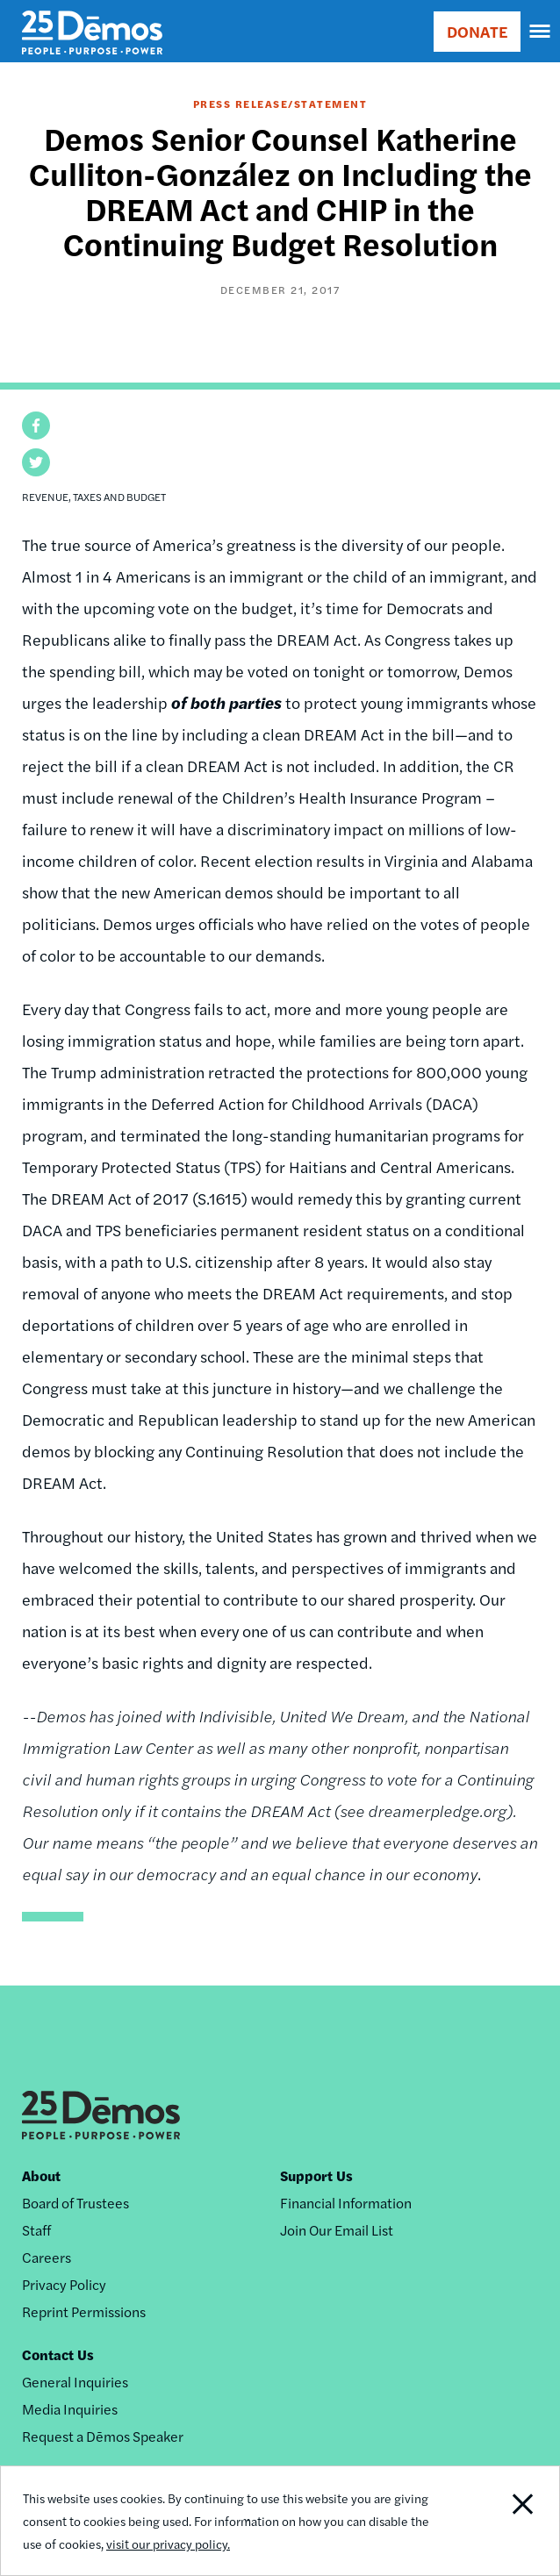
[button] (36, 425)
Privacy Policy (64, 2284)
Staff (36, 2230)
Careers (46, 2257)
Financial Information (346, 2203)
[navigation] (540, 31)
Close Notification (503, 2520)
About (41, 2175)
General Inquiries (75, 2382)
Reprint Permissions (84, 2311)
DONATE (477, 31)
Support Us (316, 2175)
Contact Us (58, 2354)
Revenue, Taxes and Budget (94, 496)
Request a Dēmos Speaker (102, 2436)
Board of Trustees (75, 2203)
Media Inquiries (70, 2409)
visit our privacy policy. (168, 2543)
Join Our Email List (336, 2230)
